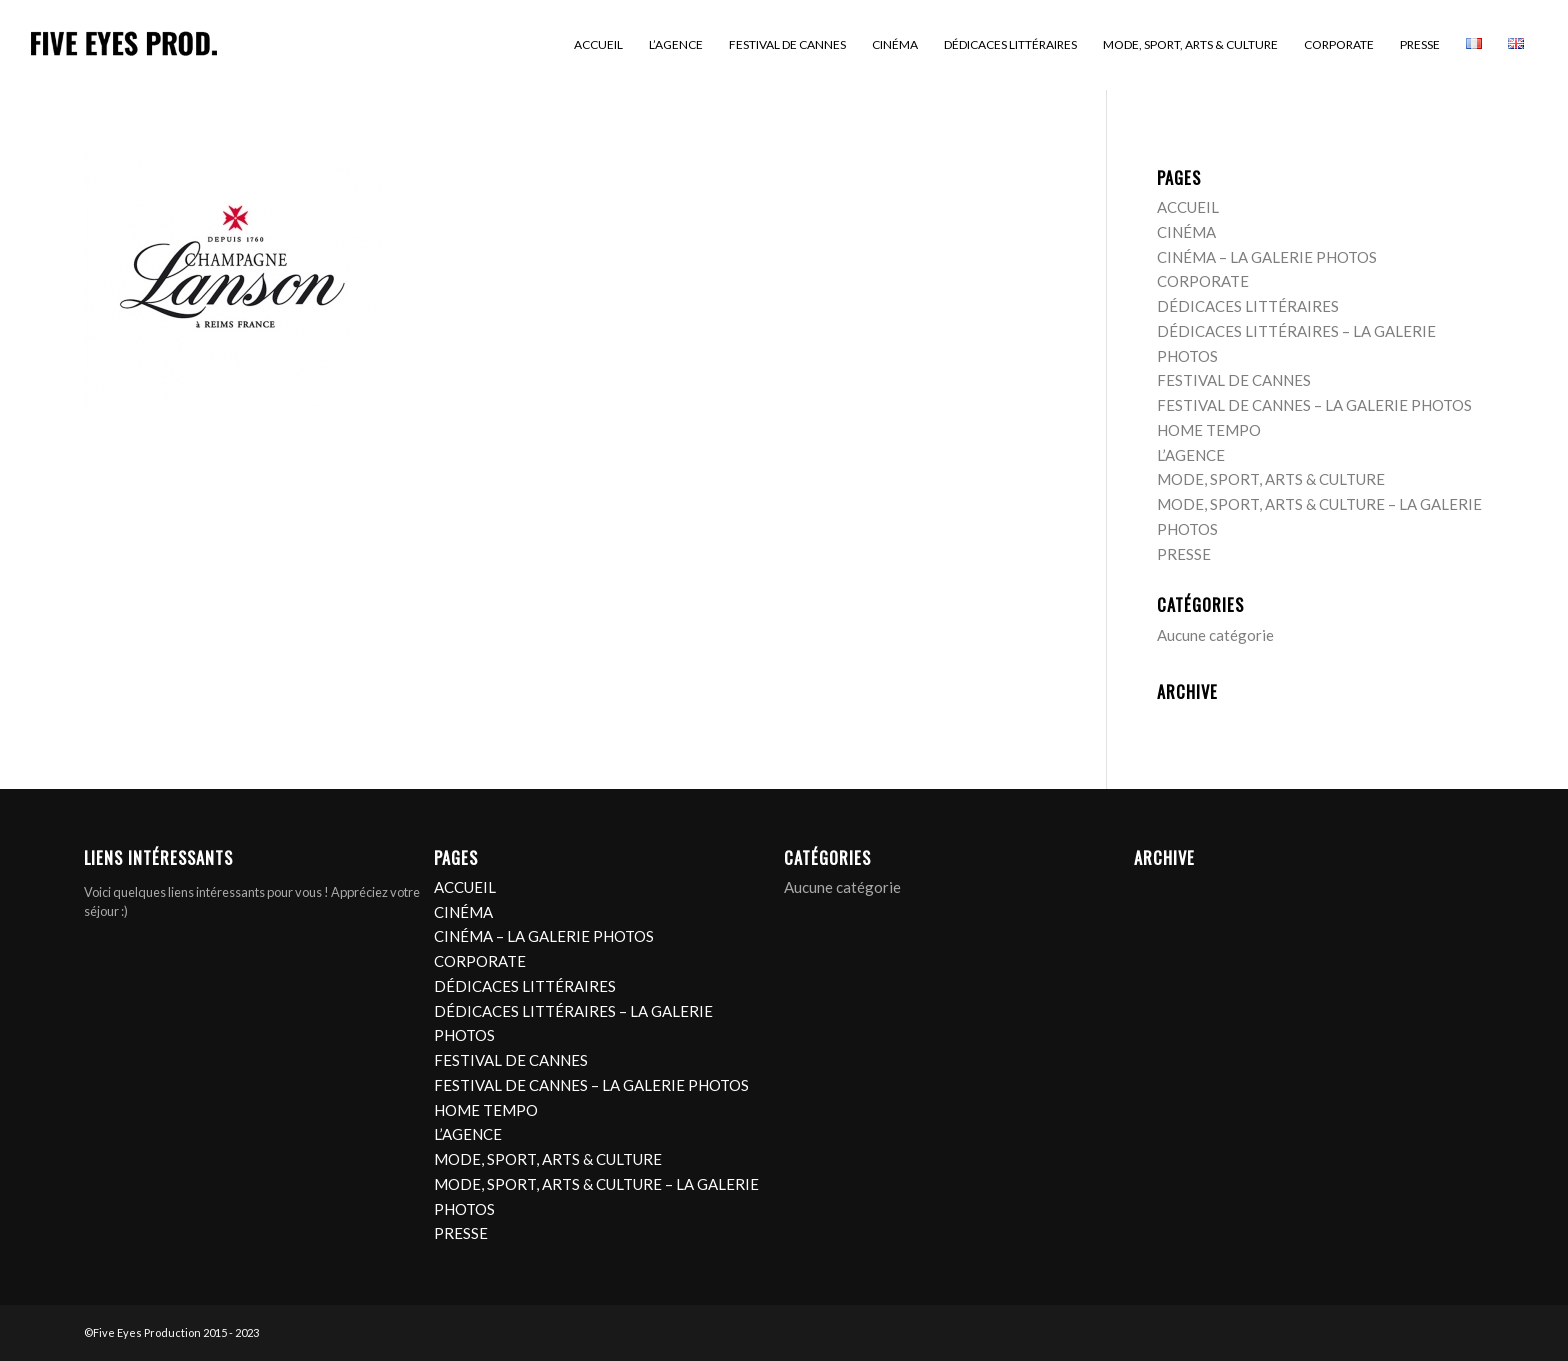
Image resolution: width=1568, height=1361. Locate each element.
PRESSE (1184, 554)
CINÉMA (1186, 232)
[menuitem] (598, 45)
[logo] (124, 45)
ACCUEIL (1188, 207)
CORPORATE (1203, 281)
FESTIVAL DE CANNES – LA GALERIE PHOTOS (1314, 405)
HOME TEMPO (1209, 430)
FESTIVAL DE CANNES (1234, 380)
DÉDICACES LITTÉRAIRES (1248, 306)
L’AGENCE (1191, 455)
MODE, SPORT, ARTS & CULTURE (1271, 479)
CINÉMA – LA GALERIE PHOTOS (1267, 257)
